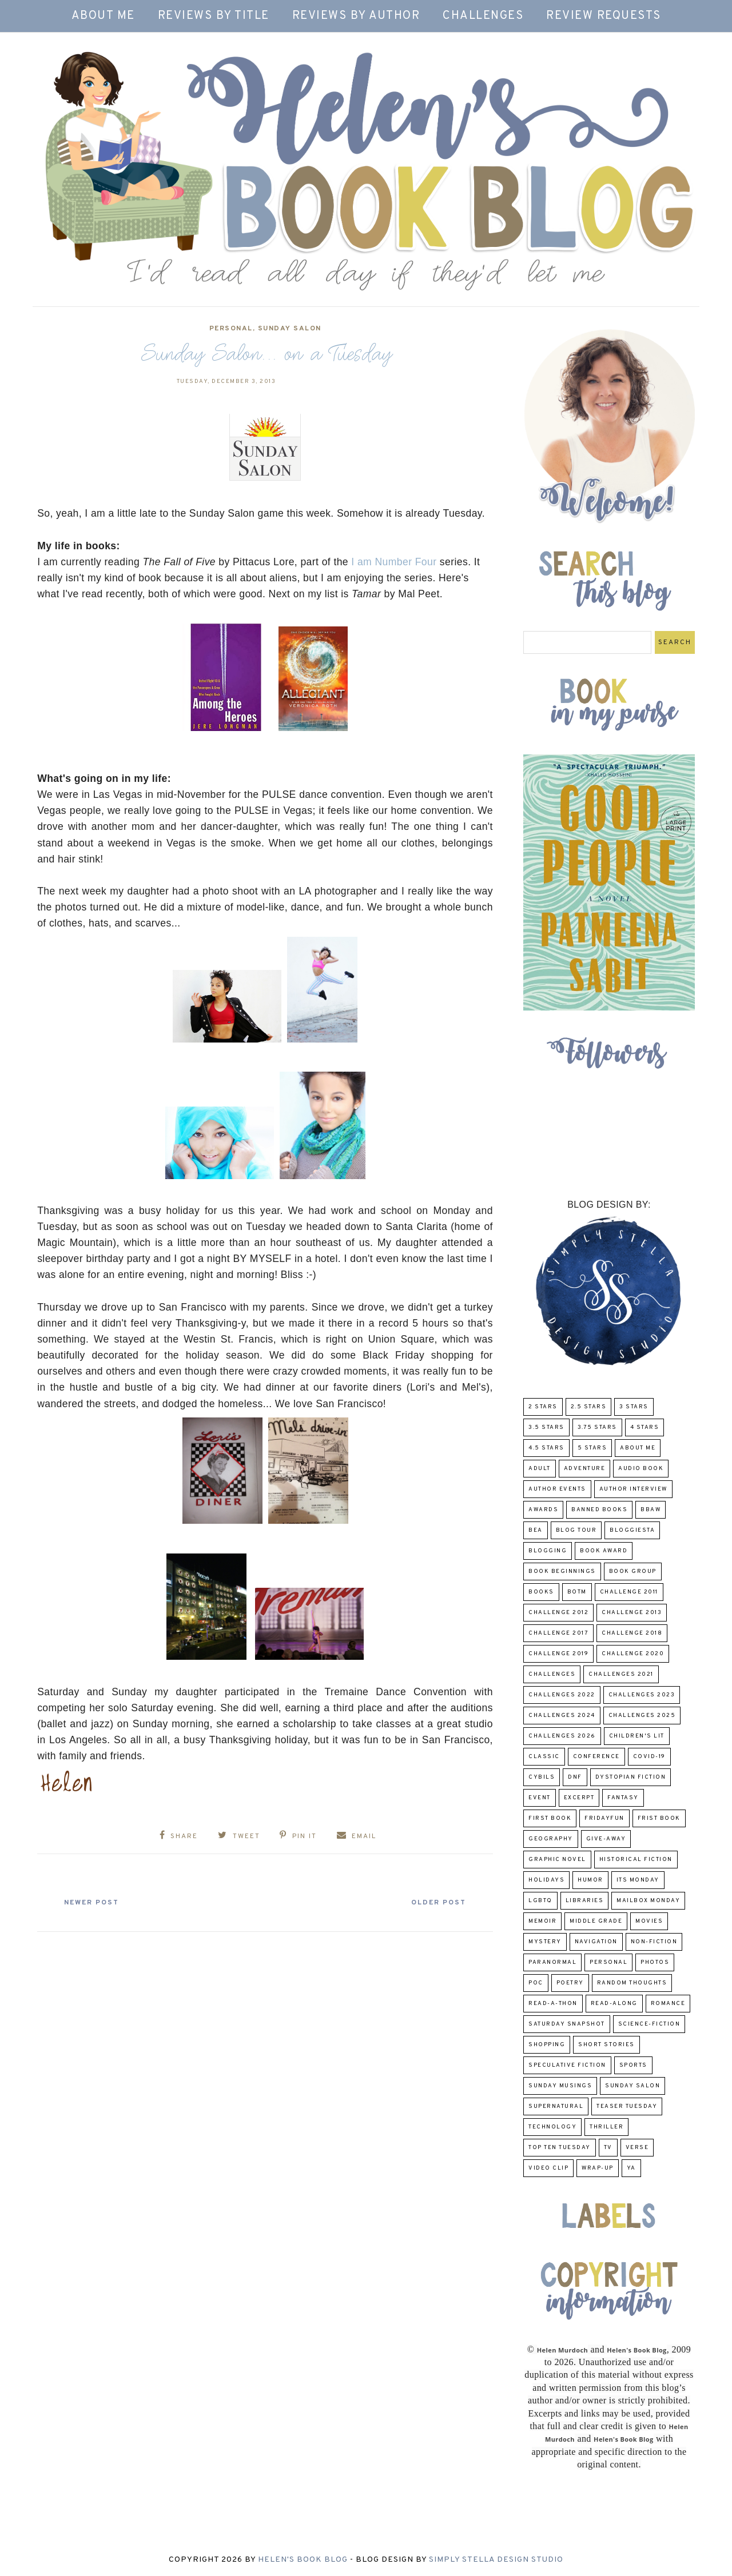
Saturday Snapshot (566, 2024)
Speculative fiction (567, 2065)
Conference (596, 1756)
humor (590, 1880)
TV (608, 2147)
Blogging (547, 1551)
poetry (570, 1983)
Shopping (546, 2044)
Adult (539, 1468)
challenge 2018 (632, 1633)
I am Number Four (393, 562)
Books (541, 1592)
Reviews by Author (356, 16)
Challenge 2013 (632, 1612)
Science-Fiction (649, 2024)
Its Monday (637, 1880)
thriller (606, 2127)
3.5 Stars (546, 1427)
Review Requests (603, 16)
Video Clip (548, 2168)
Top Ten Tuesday (559, 2147)
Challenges (483, 16)
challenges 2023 (641, 1695)
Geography (550, 1839)
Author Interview (633, 1489)
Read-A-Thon (553, 2003)
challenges (551, 1674)
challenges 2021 (621, 1674)
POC (535, 1983)
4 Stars (644, 1427)
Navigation (596, 1942)
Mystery (545, 1942)
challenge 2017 (558, 1633)
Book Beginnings (562, 1571)
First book (549, 1818)
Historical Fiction (636, 1859)
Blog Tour (576, 1530)
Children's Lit (637, 1736)
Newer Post (92, 1902)
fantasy (623, 1798)
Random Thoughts (632, 1983)
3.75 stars (597, 1427)
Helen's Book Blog (303, 2560)
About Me (103, 16)
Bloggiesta (632, 1530)
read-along (614, 2003)
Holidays (546, 1880)
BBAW (650, 1509)
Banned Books (599, 1509)
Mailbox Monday (648, 1900)
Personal (231, 328)
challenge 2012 (558, 1612)
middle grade (596, 1921)
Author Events (557, 1489)
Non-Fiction (654, 1942)
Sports (633, 2065)
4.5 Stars (546, 1448)
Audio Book (640, 1468)
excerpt (579, 1798)
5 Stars (592, 1448)
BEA (535, 1530)
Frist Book (659, 1818)
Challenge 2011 (629, 1592)
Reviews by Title (213, 16)
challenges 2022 (561, 1695)
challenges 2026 (562, 1736)
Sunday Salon (289, 328)
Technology (552, 2127)
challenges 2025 (642, 1715)
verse (637, 2147)
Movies (649, 1921)
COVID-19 (649, 1756)
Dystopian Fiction (630, 1777)
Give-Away (606, 1839)
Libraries (585, 1900)
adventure (585, 1468)
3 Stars (634, 1407)
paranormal (552, 1962)
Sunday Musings (560, 2086)
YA (631, 2168)
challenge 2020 (633, 1654)
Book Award (603, 1551)
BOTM (577, 1592)
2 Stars (543, 1407)
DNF (575, 1777)
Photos (654, 1962)
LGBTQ (540, 1900)
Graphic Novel (557, 1859)
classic (544, 1756)
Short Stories (606, 2044)
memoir (542, 1921)
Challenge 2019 (558, 1654)
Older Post (438, 1902)
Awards (543, 1509)
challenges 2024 (561, 1715)
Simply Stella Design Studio (496, 2560)
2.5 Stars (589, 1407)
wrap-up (598, 2168)
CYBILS (541, 1777)
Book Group (633, 1571)
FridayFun (604, 1818)
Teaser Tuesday (626, 2106)
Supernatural (555, 2106)
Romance (668, 2003)
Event (539, 1798)
